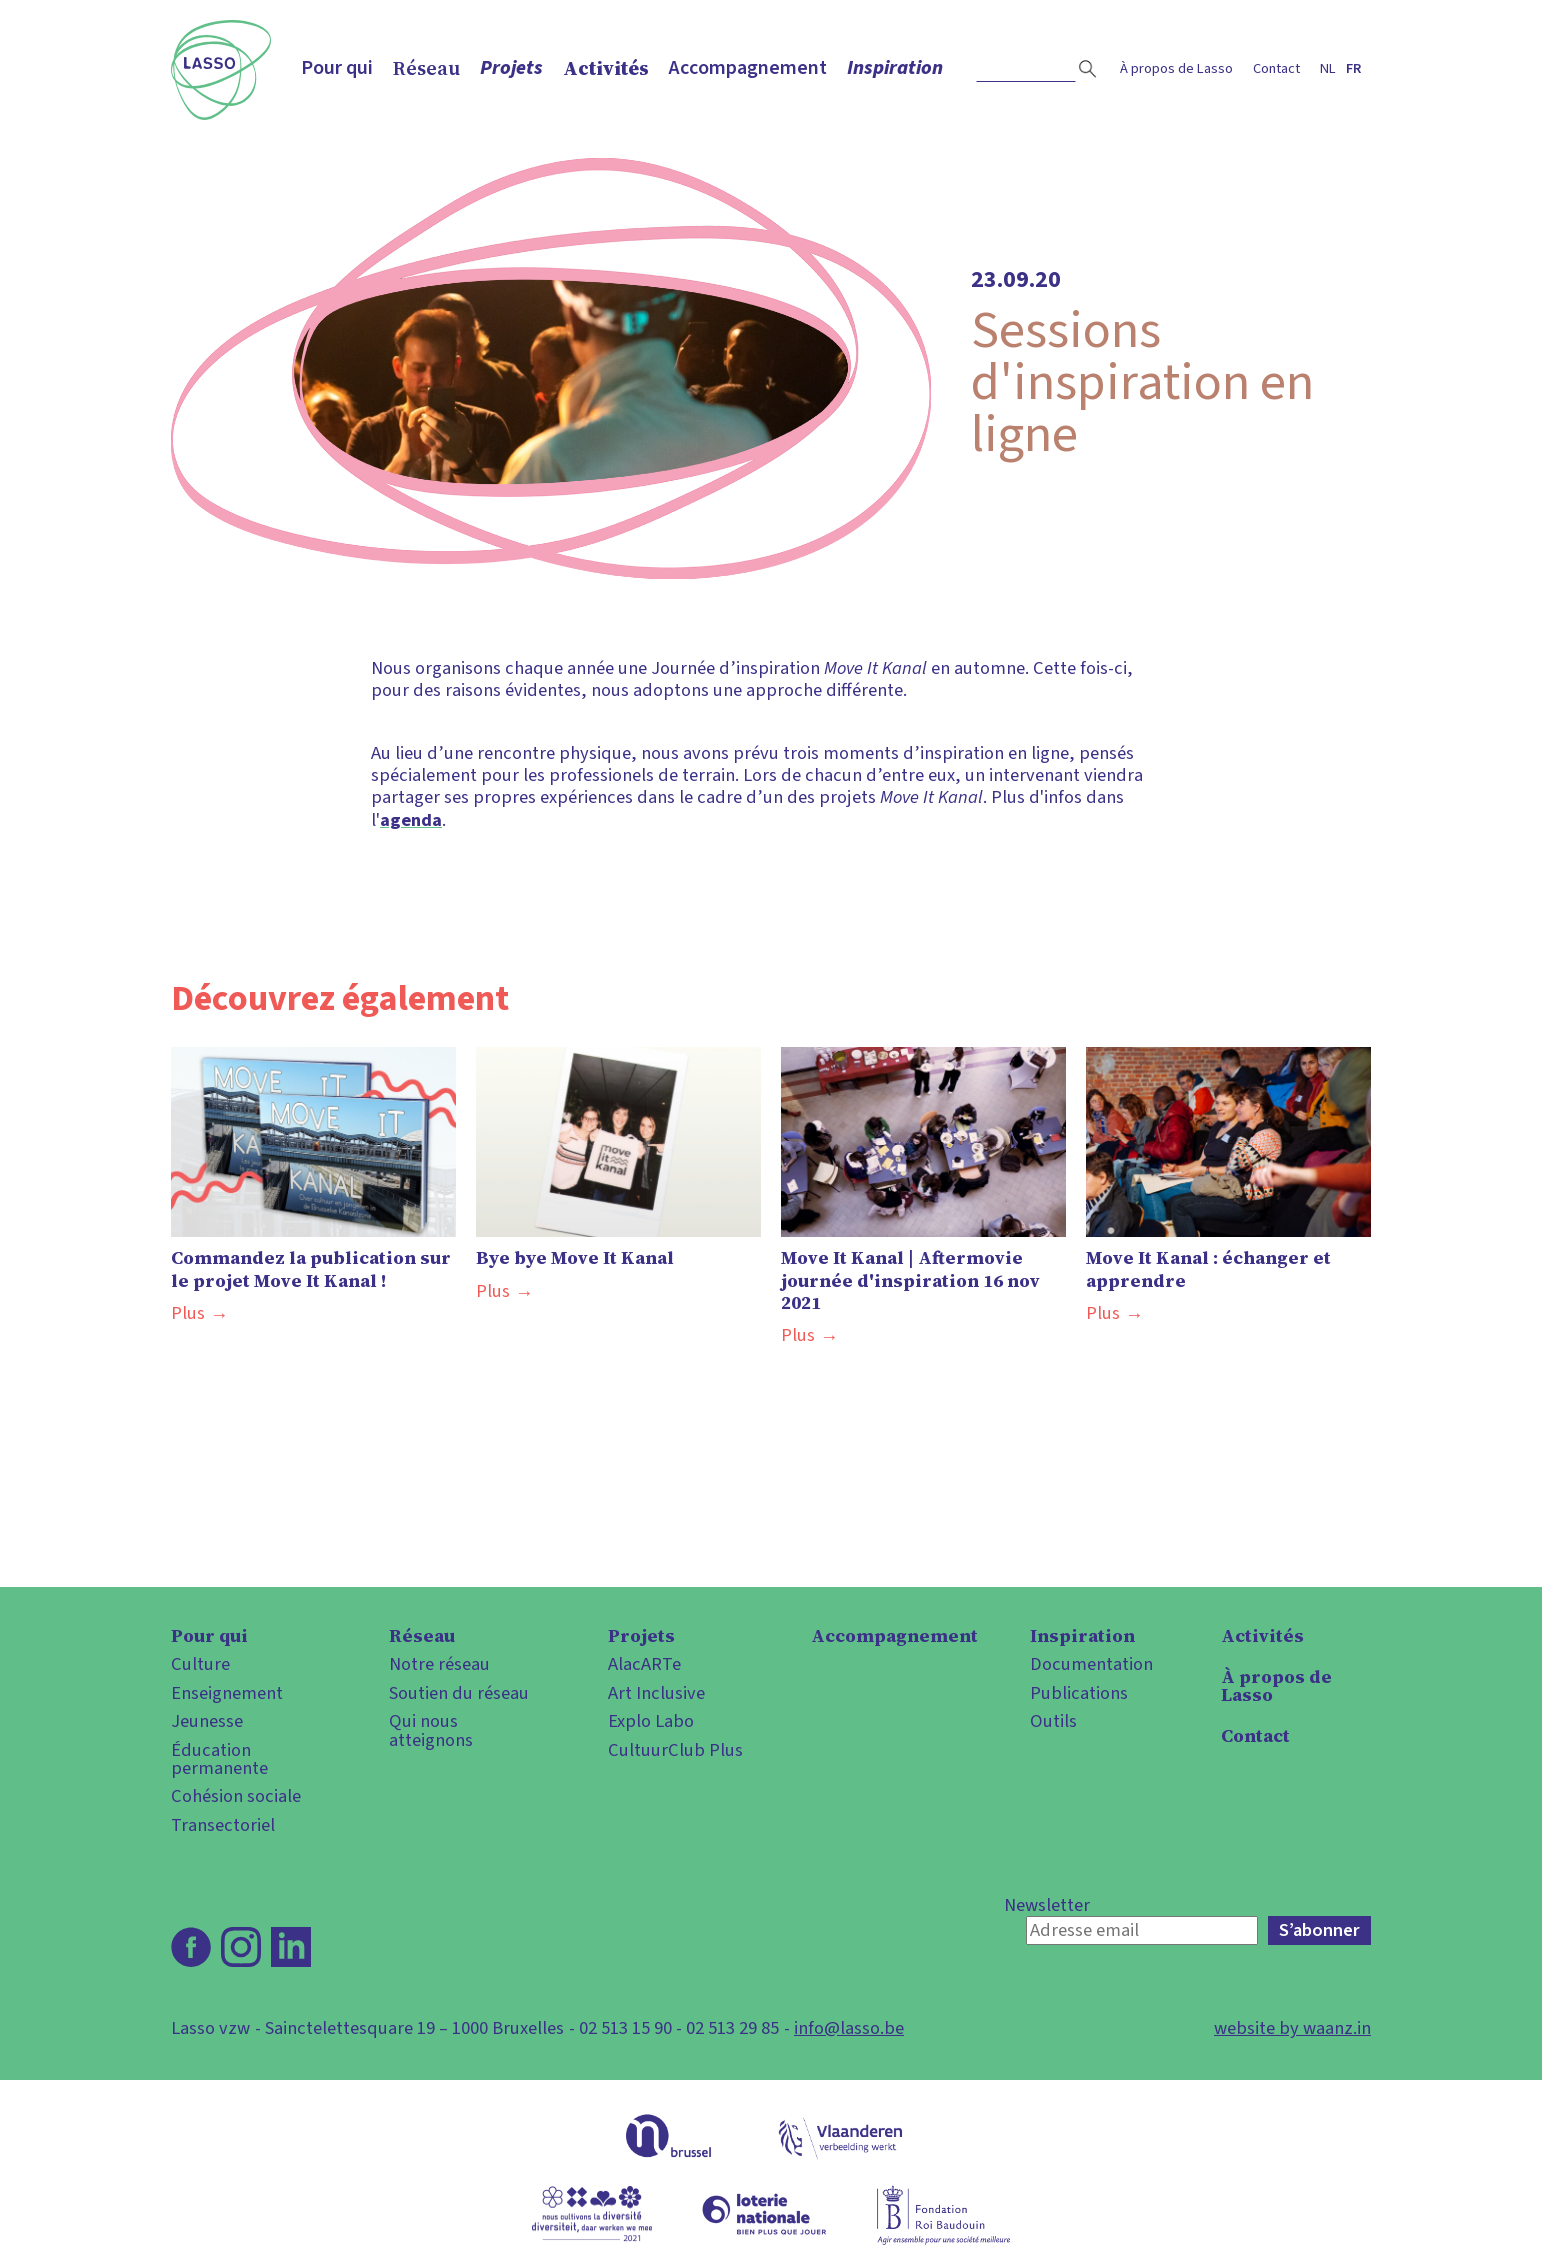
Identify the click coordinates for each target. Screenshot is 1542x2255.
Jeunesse (207, 1721)
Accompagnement (748, 68)
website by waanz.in (1292, 2028)
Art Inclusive (656, 1693)
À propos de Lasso (1176, 68)
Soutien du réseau (459, 1693)
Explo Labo (651, 1721)
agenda (411, 820)
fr (1353, 68)
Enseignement (227, 1693)
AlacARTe (644, 1664)
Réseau (426, 68)
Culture (200, 1664)
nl (1328, 68)
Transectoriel (223, 1825)
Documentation (1091, 1664)
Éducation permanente (219, 1759)
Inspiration (895, 68)
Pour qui (337, 68)
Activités (606, 68)
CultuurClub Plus (675, 1750)
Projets (511, 68)
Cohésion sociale (236, 1796)
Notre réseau (439, 1664)
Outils (1053, 1721)
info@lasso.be (849, 2028)
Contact (1276, 68)
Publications (1079, 1693)
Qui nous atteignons (431, 1730)
